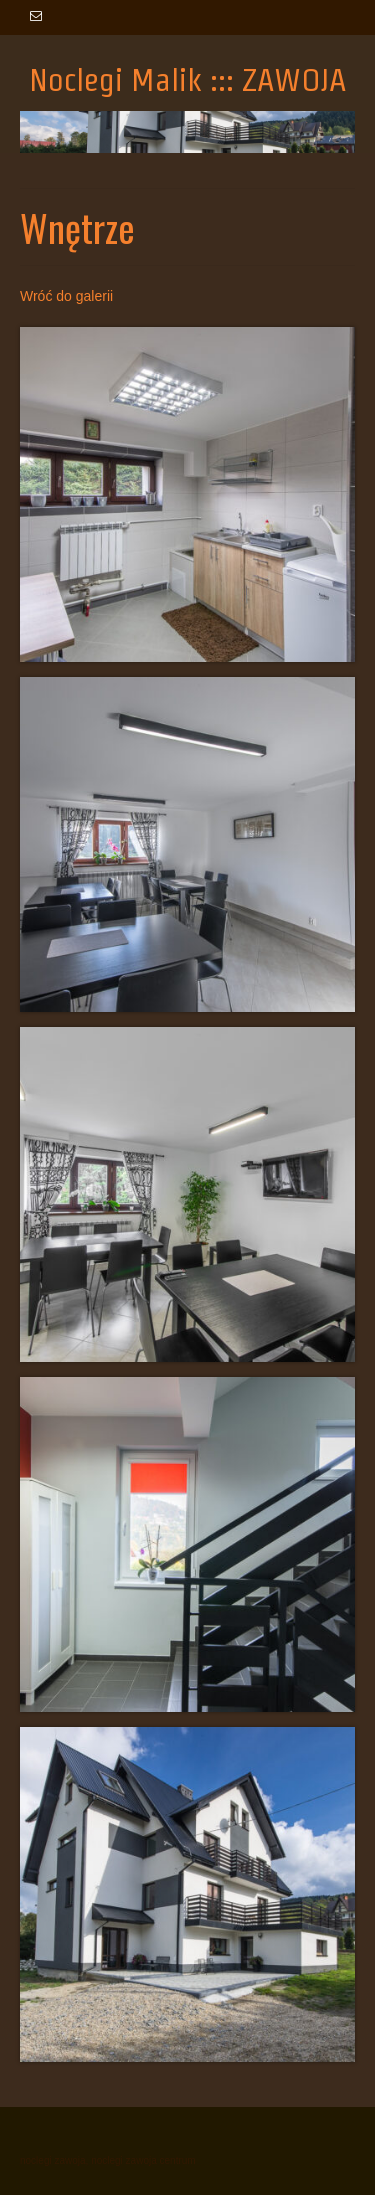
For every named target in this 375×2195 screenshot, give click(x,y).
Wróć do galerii (66, 296)
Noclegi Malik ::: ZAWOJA (188, 79)
